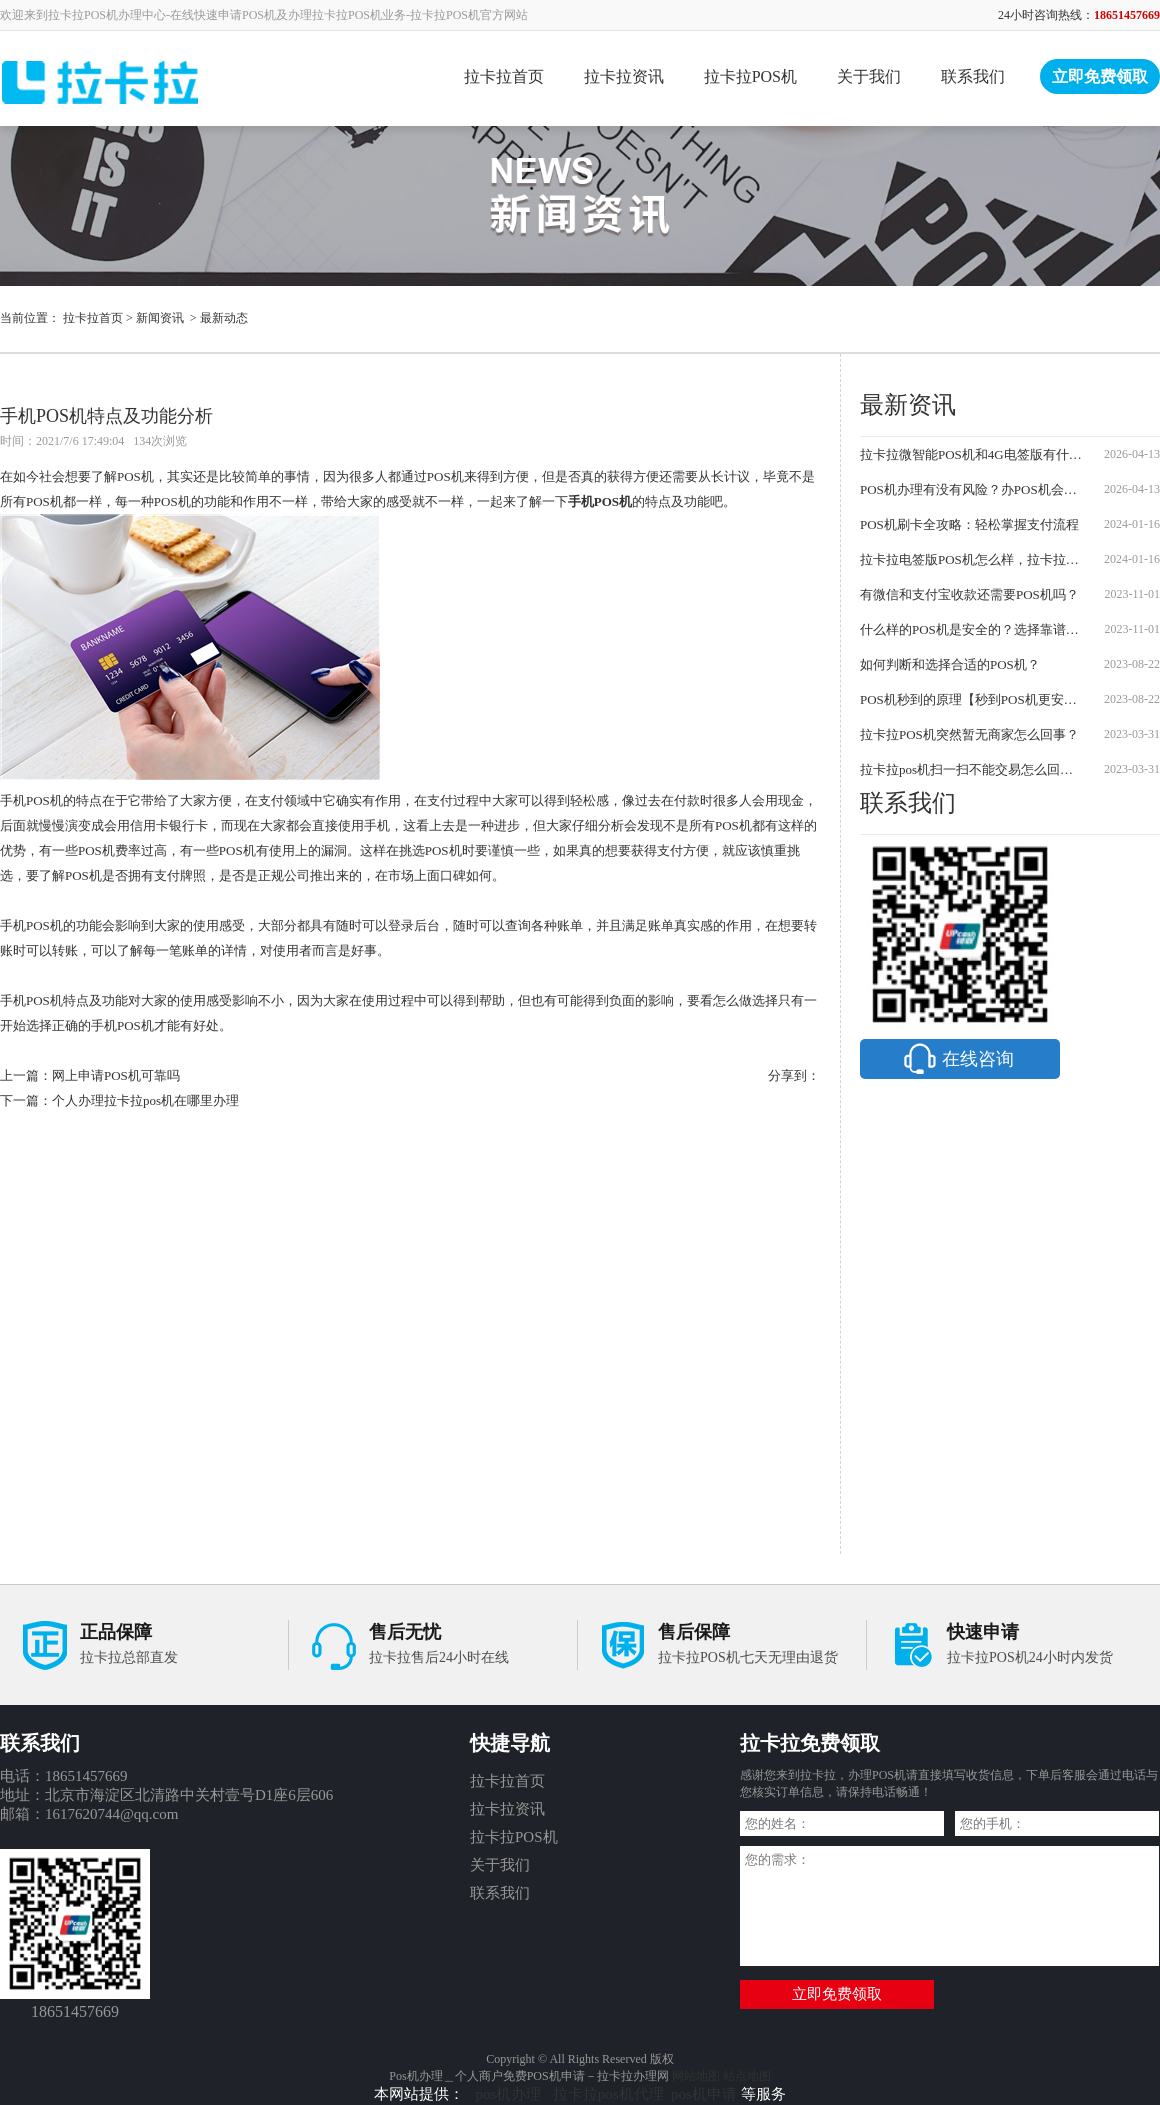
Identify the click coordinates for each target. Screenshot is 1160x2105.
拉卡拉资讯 (624, 76)
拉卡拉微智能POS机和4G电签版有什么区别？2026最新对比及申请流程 (972, 454)
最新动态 (224, 318)
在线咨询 (957, 1059)
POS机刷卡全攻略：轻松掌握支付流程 (969, 524)
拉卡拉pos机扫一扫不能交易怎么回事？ (972, 769)
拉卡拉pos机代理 (608, 2094)
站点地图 (747, 2076)
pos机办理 (511, 2094)
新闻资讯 (160, 318)
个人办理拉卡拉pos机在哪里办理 (145, 1100)
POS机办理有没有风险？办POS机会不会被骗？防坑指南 (972, 489)
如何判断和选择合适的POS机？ (950, 664)
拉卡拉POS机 (750, 76)
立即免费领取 (1100, 76)
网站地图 (696, 2076)
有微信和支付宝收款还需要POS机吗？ (969, 594)
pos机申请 (704, 2094)
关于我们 (869, 76)
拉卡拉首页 (504, 76)
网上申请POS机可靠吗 (116, 1075)
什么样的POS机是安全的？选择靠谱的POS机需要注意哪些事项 (972, 629)
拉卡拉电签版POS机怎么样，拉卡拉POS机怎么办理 (972, 559)
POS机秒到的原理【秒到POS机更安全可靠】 (972, 699)
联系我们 (973, 76)
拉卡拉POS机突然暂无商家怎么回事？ (969, 734)
